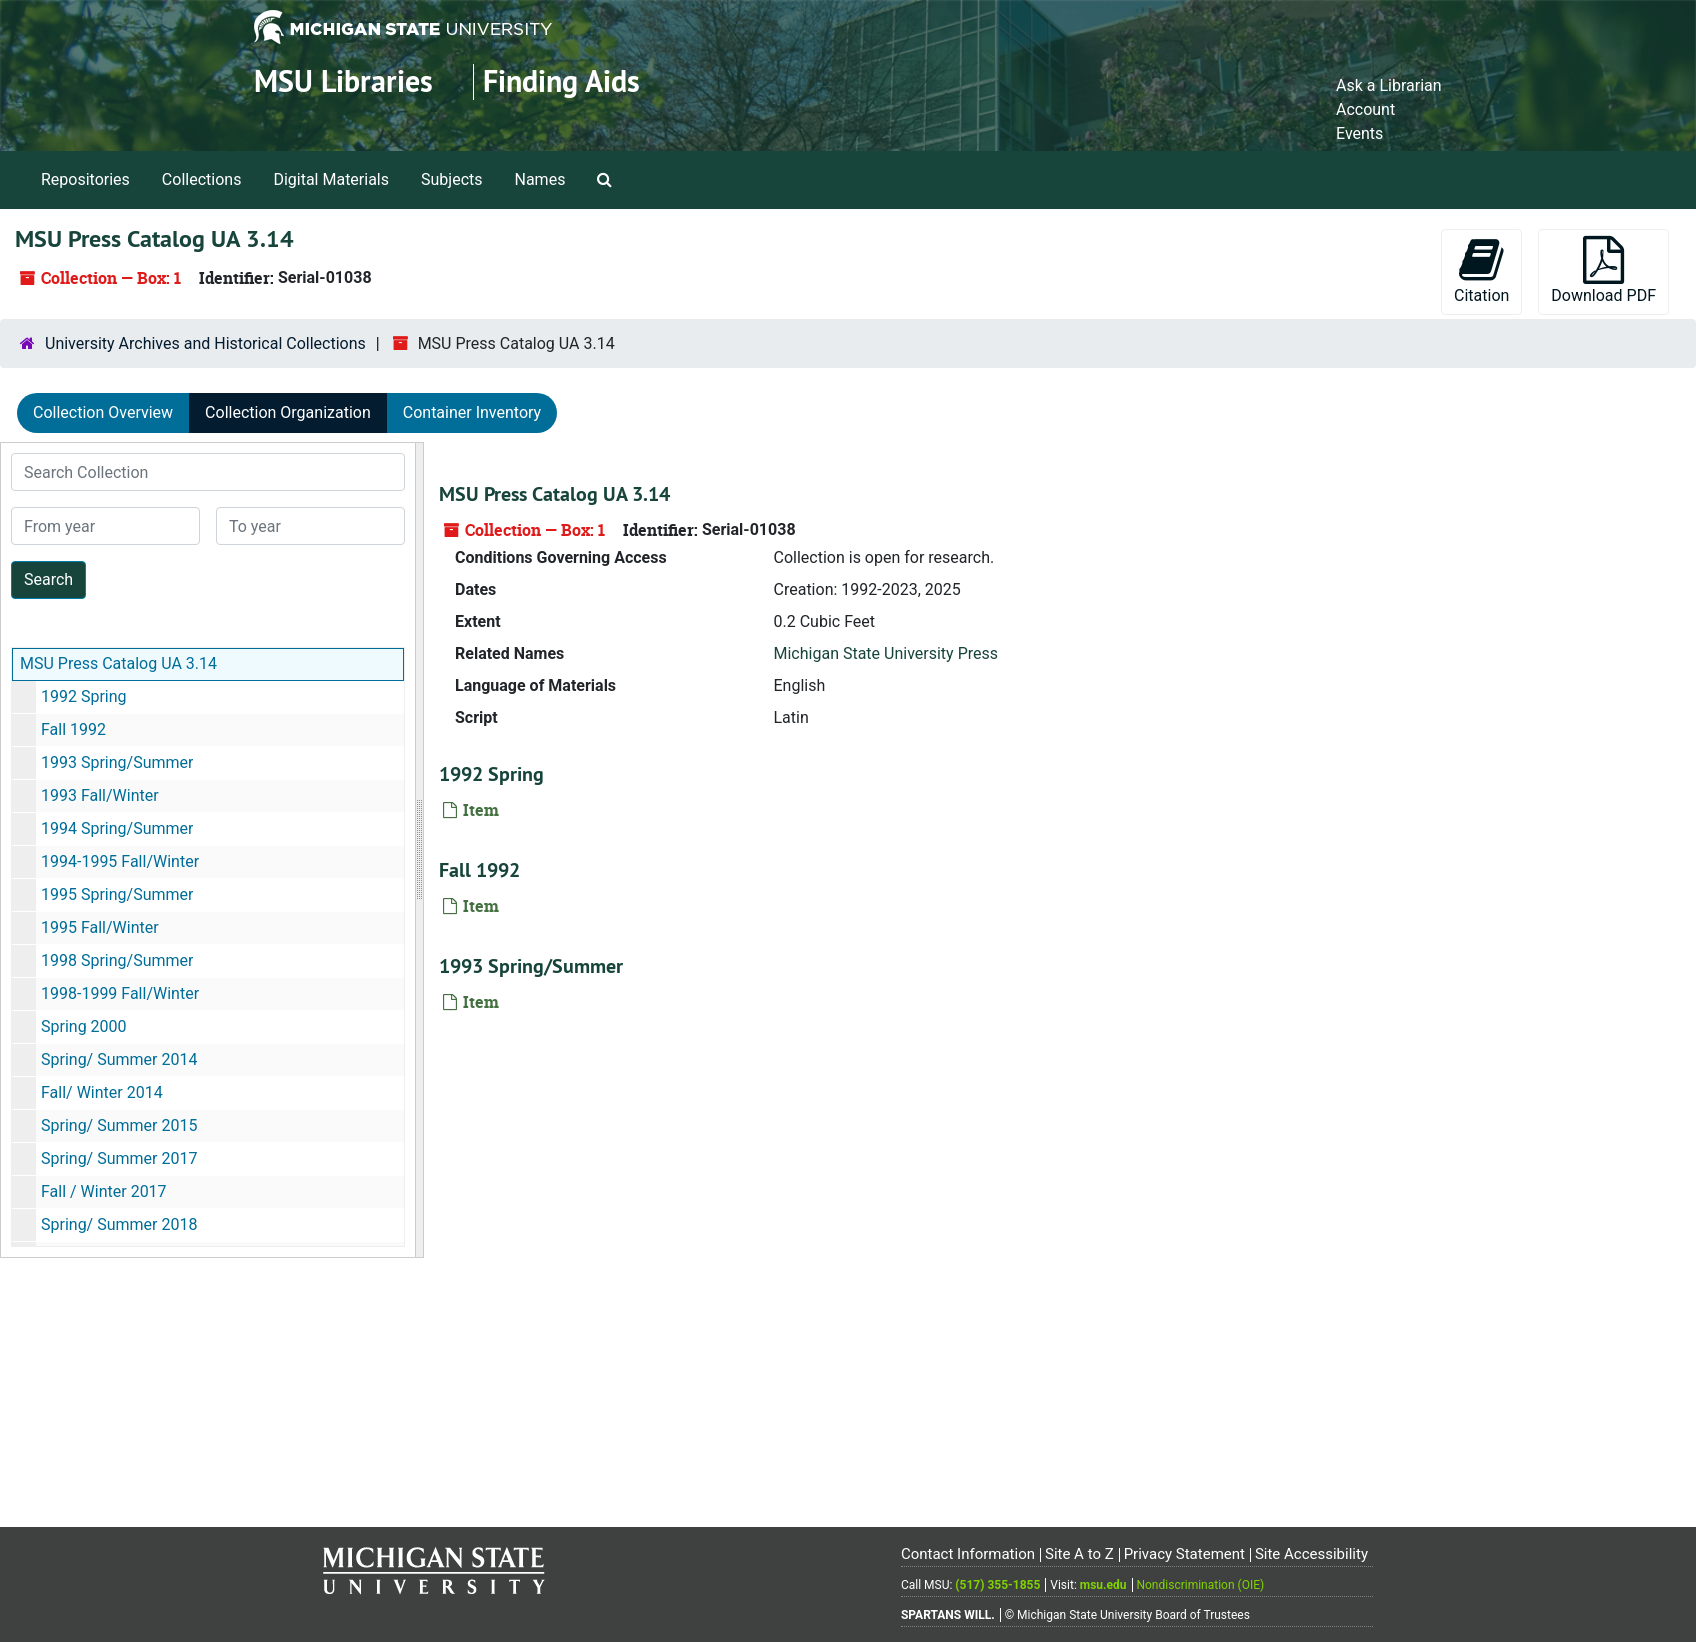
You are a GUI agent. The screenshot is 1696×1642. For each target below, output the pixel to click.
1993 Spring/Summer (117, 762)
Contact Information (968, 1554)
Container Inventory (472, 412)
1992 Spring (84, 696)
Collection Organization (288, 412)
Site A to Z (1079, 1554)
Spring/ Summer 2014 (119, 1059)
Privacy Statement (1184, 1554)
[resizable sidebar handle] (419, 850)
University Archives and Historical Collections (205, 343)
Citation (1481, 270)
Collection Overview (103, 412)
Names (540, 179)
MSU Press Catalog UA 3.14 (118, 663)
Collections (202, 179)
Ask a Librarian (1389, 85)
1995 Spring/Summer (117, 894)
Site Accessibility (1311, 1554)
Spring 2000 (84, 1026)
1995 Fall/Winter (100, 927)
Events (1359, 133)
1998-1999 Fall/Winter (120, 993)
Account (1365, 109)
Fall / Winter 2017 (104, 1191)
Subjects (451, 179)
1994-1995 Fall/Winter (120, 861)
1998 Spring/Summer (117, 960)
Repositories (85, 179)
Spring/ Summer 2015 (119, 1125)
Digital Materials (331, 179)
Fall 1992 (73, 729)
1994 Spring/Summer (117, 828)
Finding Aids (561, 81)
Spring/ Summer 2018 (119, 1224)
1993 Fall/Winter (100, 795)
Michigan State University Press (886, 653)
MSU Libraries (343, 81)
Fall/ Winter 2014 (102, 1092)
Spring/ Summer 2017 (119, 1158)
